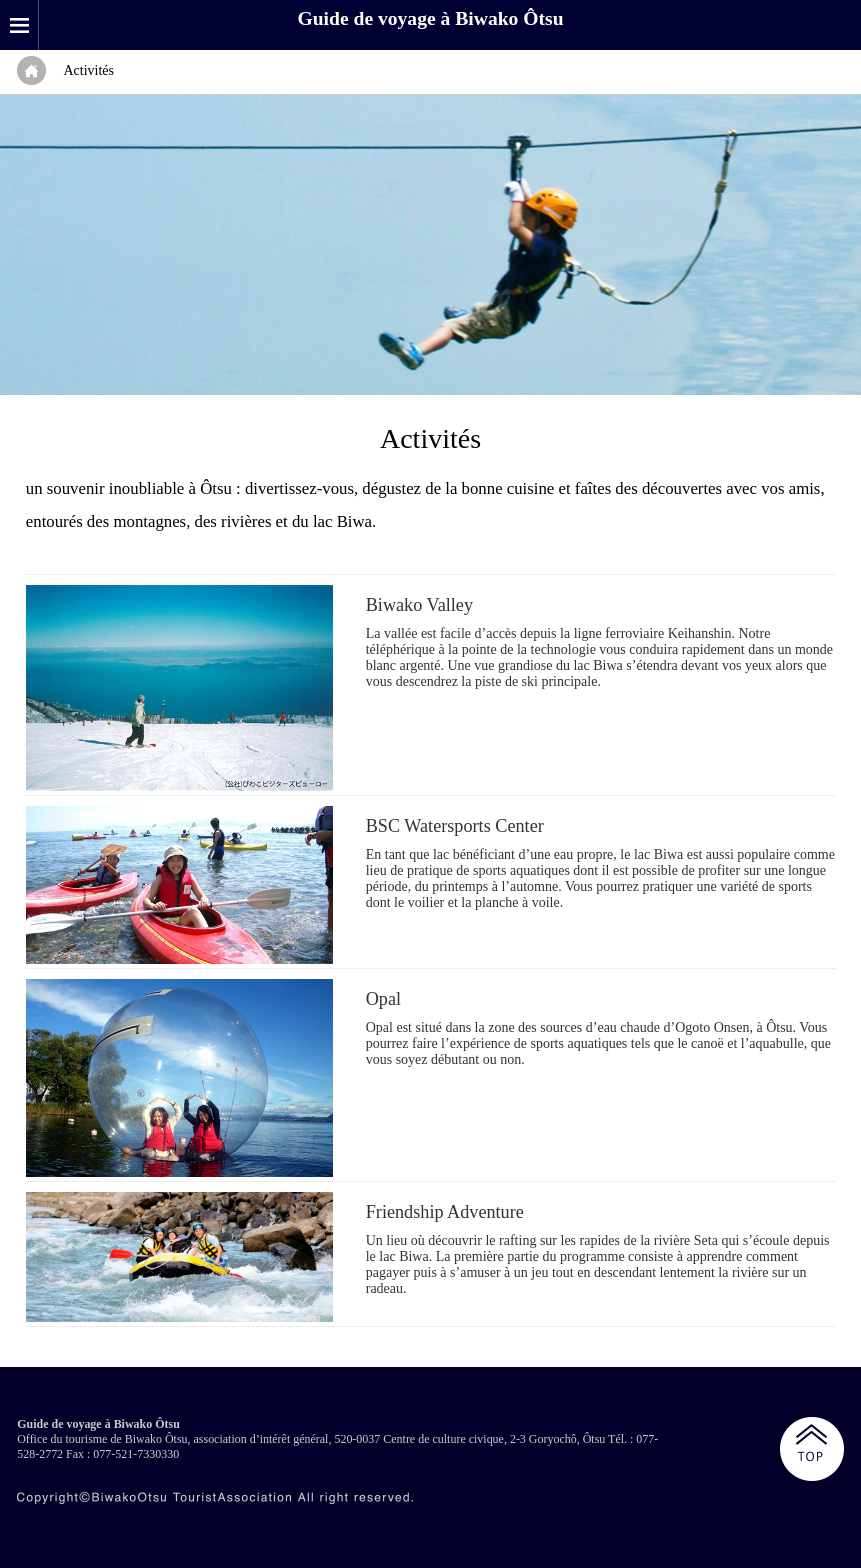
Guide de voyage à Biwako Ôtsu (430, 18)
